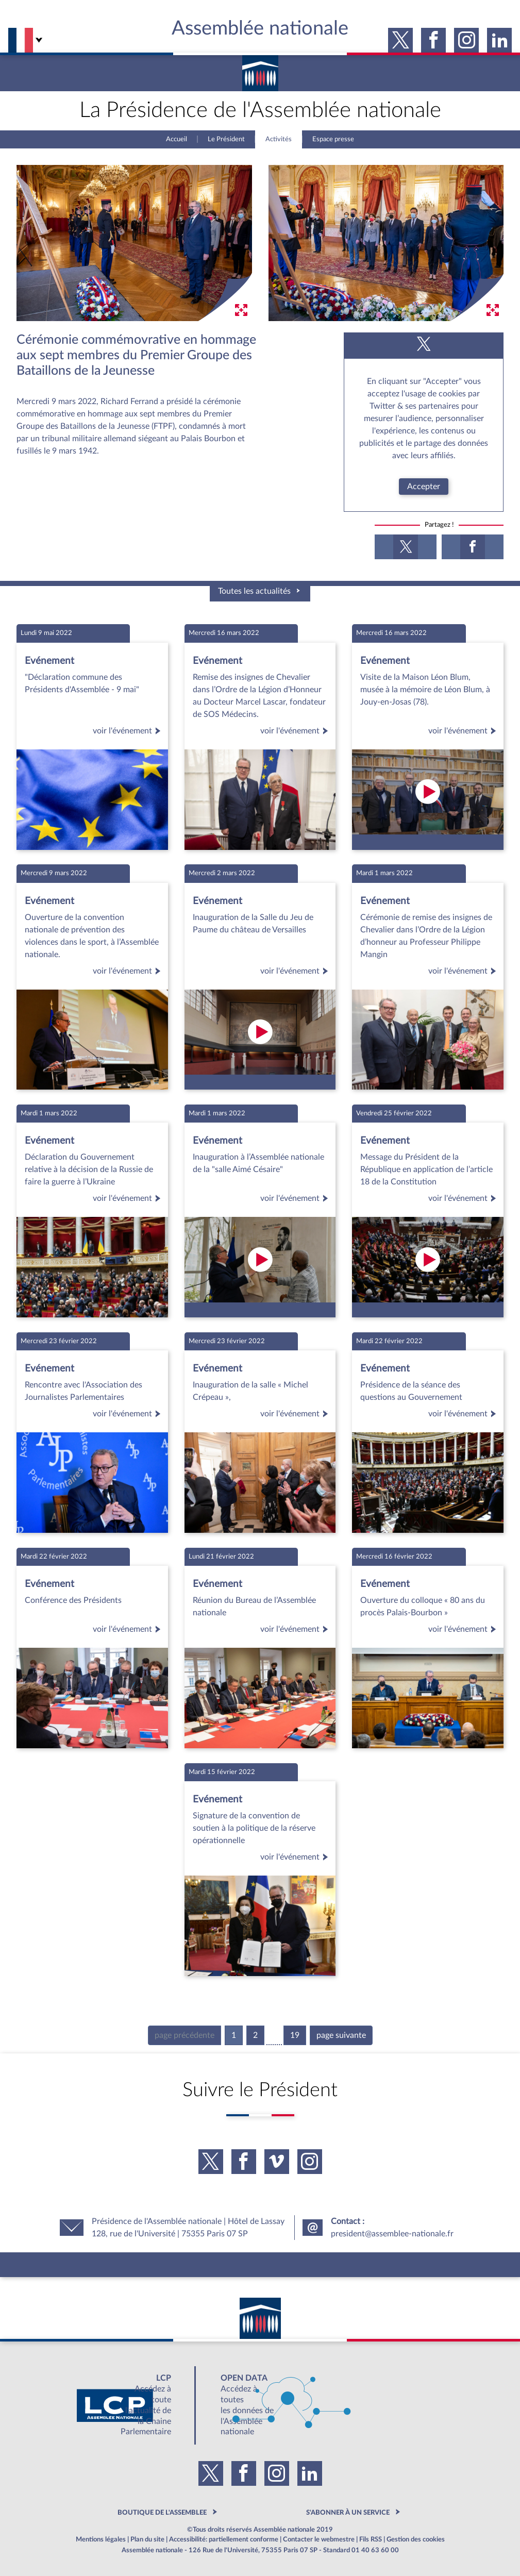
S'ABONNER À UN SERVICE (348, 2513)
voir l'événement (128, 731)
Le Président (226, 139)
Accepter (423, 486)
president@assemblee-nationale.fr (392, 2234)
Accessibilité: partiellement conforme (223, 2539)
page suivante (341, 2035)
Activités (278, 139)
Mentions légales (101, 2539)
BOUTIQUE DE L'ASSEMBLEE (162, 2513)
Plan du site (147, 2539)
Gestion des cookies (416, 2539)
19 (294, 2035)
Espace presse (333, 139)
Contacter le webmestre (319, 2539)
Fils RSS (370, 2539)
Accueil (176, 139)
